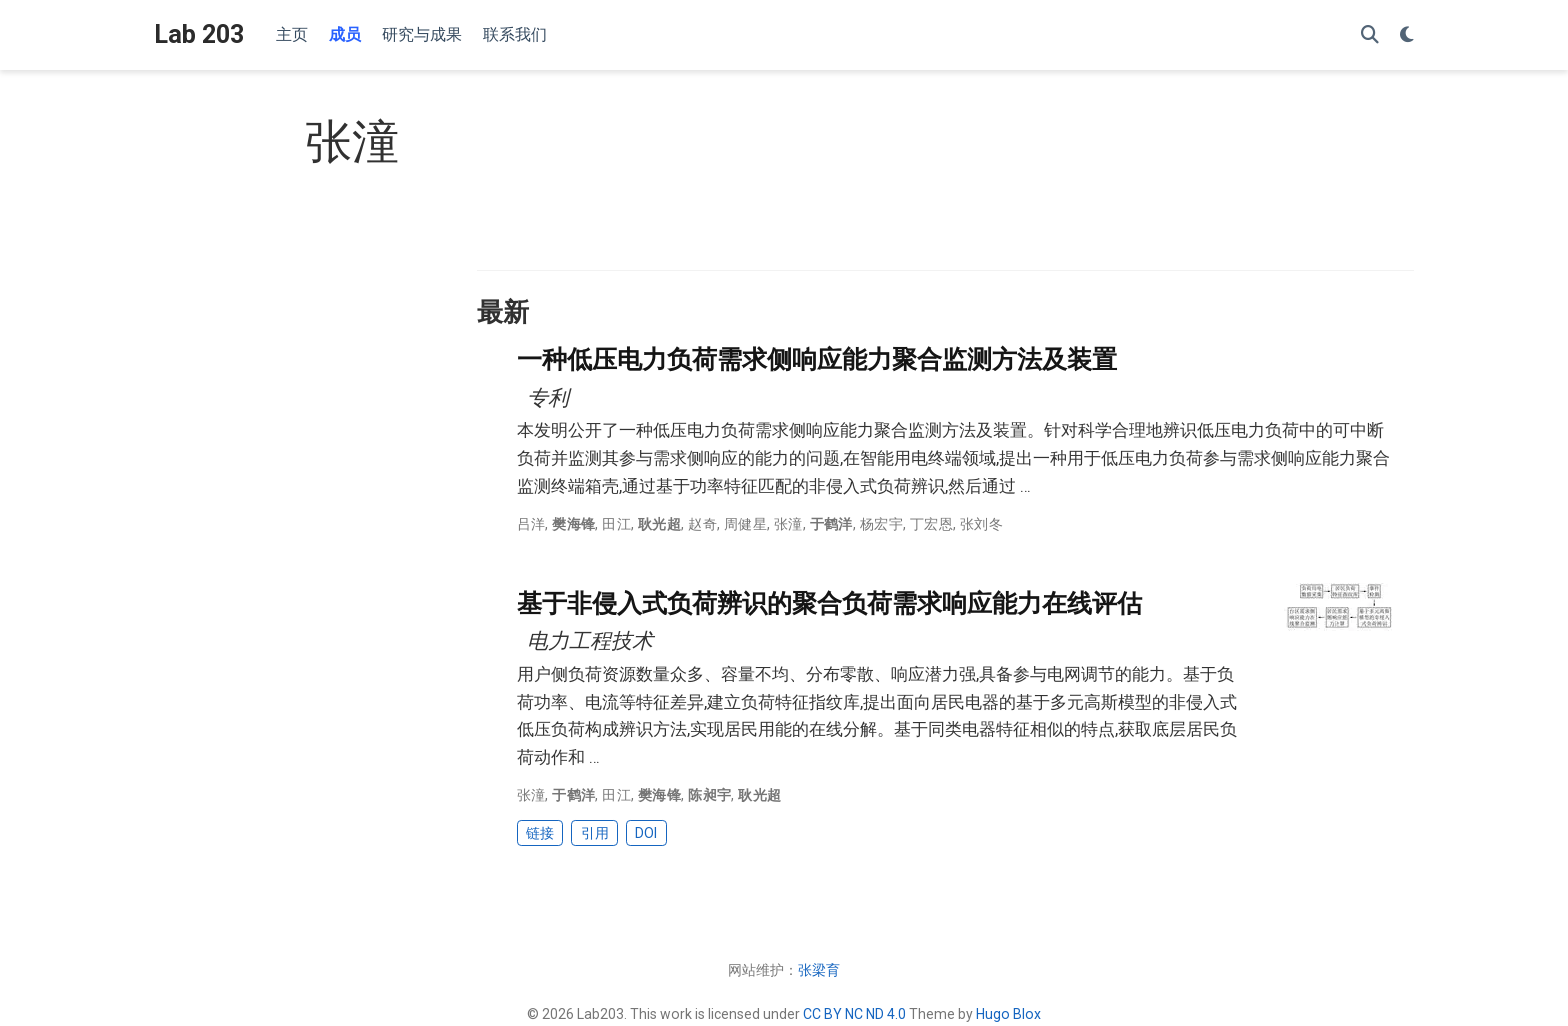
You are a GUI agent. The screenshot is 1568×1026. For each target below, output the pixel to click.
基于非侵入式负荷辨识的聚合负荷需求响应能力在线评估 (829, 603)
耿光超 (659, 524)
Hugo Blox (1008, 1014)
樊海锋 (573, 524)
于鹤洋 (831, 524)
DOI (646, 833)
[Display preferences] (1407, 35)
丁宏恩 (931, 524)
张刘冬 (981, 524)
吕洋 (531, 524)
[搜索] (1370, 35)
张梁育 (819, 970)
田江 (616, 524)
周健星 (745, 524)
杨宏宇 (881, 524)
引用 (595, 833)
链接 (540, 833)
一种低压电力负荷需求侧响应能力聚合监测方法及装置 (817, 359)
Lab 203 (199, 34)
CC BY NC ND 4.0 (854, 1014)
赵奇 (702, 524)
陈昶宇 (709, 795)
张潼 (788, 524)
